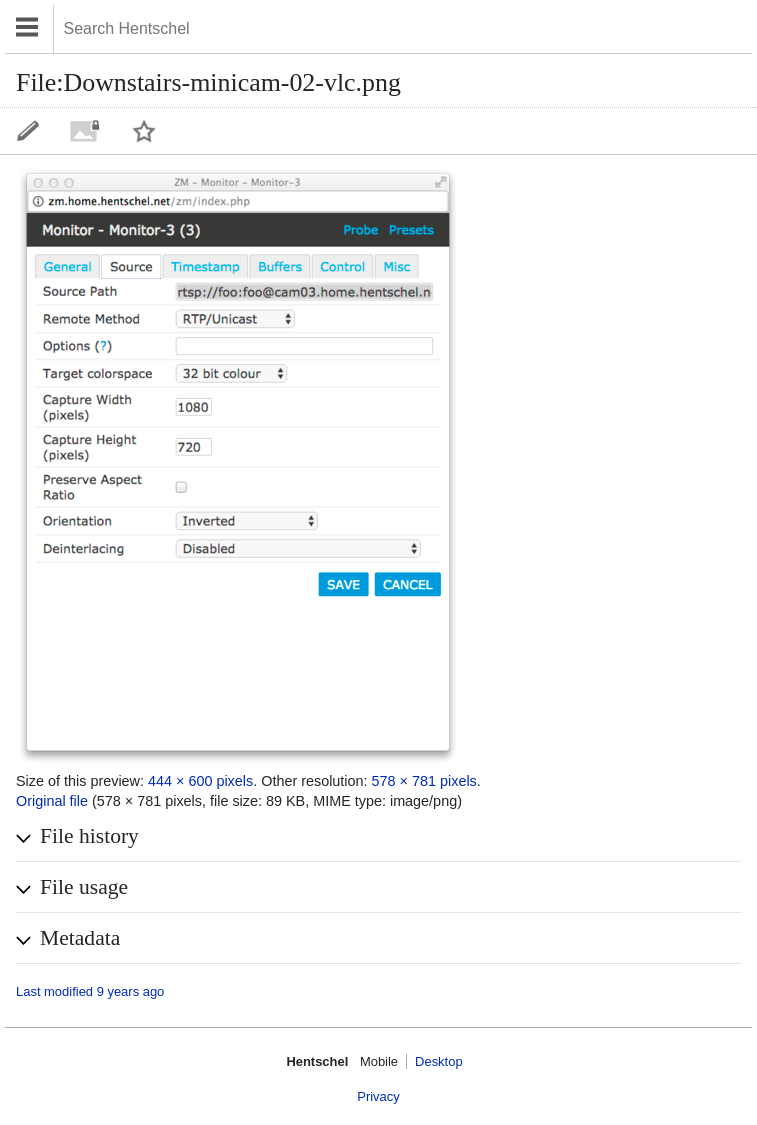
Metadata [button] (80, 938)
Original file (52, 801)
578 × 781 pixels (424, 781)
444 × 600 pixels (200, 781)
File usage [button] (84, 887)
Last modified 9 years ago (90, 991)
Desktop (439, 1061)
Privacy (378, 1096)
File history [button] (89, 836)
